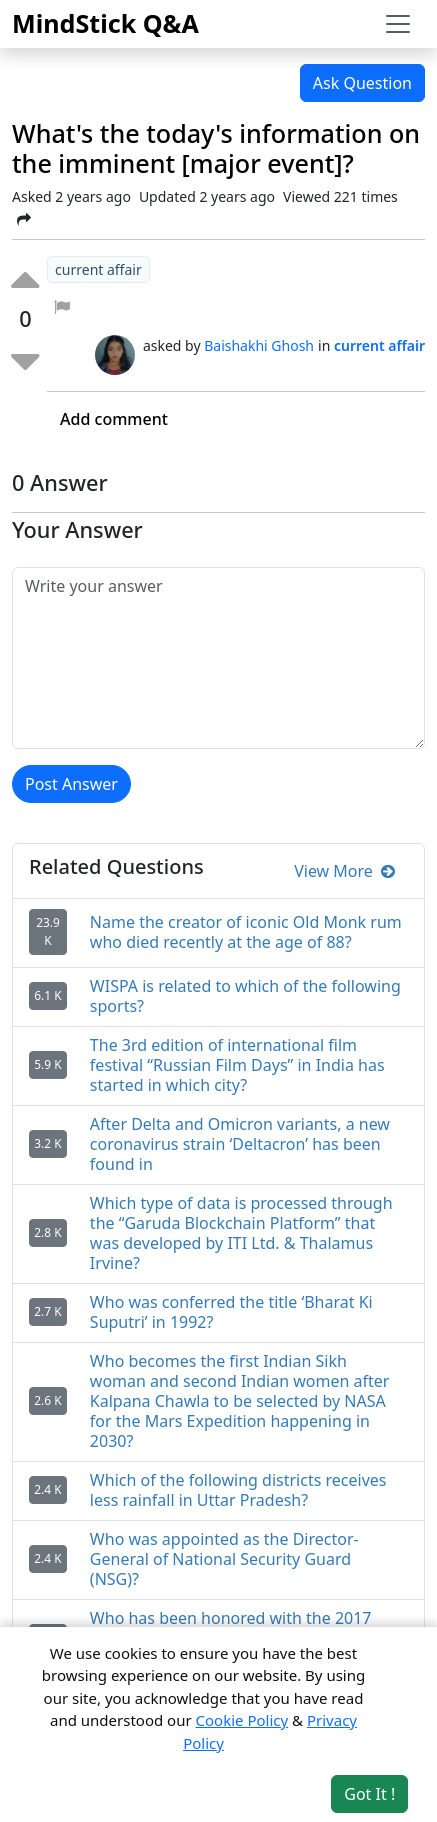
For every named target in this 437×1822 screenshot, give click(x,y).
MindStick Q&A (105, 23)
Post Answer (71, 784)
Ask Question (362, 83)
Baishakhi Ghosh (259, 345)
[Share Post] (24, 219)
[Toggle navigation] (398, 24)
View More (344, 871)
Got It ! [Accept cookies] (369, 1794)
